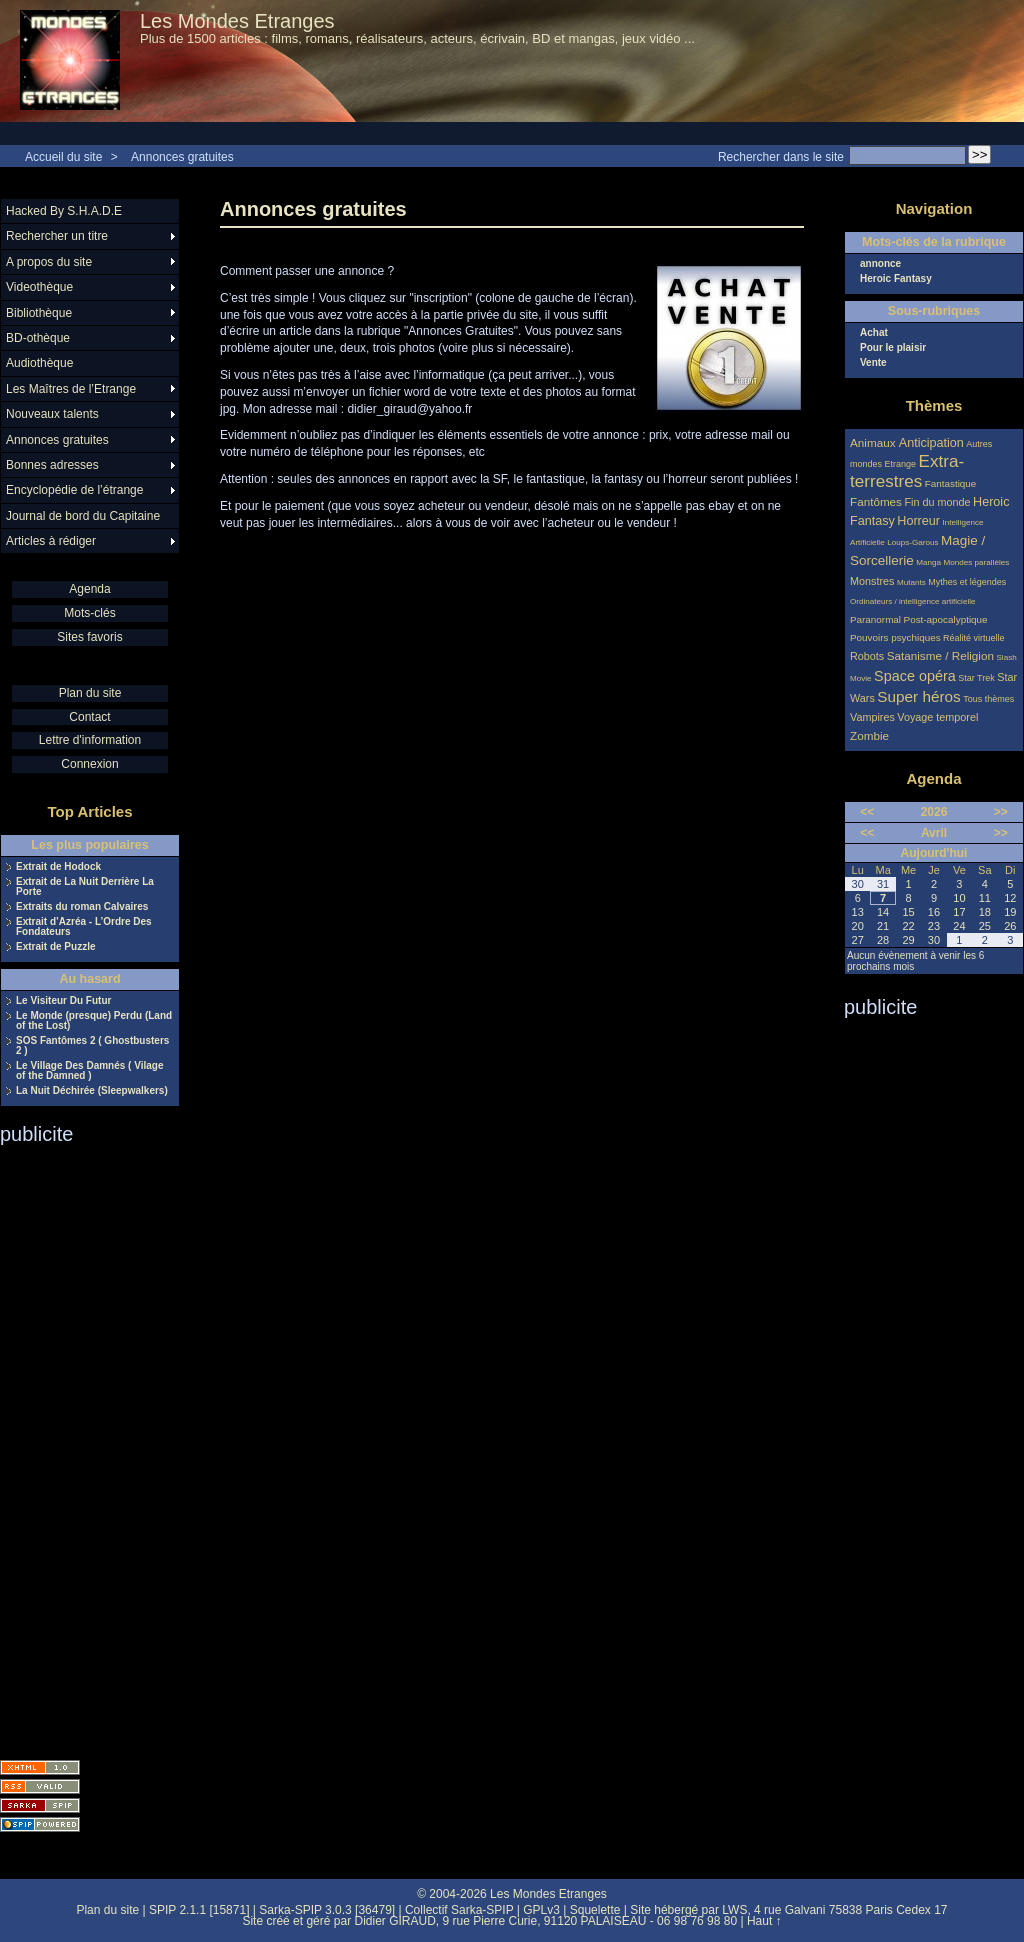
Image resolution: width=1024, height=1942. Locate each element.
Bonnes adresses (52, 465)
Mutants (911, 582)
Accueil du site (63, 157)
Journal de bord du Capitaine (83, 516)
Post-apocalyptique (946, 619)
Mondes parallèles (977, 562)
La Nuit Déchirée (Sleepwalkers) (92, 1091)
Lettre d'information (90, 740)
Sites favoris (89, 637)
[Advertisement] (80, 1446)
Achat (874, 333)
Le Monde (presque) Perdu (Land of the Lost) (94, 1021)
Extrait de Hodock (58, 867)
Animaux (874, 442)
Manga (928, 562)
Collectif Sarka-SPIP (459, 1910)
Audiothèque (39, 363)
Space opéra (915, 676)
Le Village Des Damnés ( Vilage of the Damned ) (89, 1071)
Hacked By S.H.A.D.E (64, 211)
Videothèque (39, 287)
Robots (867, 656)
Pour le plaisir (893, 348)
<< (867, 812)
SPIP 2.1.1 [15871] (199, 1910)
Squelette (595, 1910)
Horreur (918, 521)
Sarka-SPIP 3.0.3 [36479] (327, 1910)
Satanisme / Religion (940, 655)
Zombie (869, 735)
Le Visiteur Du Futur (63, 1001)
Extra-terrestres (907, 471)
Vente (873, 363)
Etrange (901, 464)
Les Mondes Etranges (237, 21)
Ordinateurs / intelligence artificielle (913, 601)
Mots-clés (89, 613)
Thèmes (934, 405)
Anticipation (931, 443)
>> (1001, 812)
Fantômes (876, 501)
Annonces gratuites (182, 157)
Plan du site (90, 693)
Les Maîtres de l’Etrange (71, 389)
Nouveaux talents (52, 414)
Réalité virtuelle (974, 638)
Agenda (89, 589)
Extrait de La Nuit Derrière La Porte (85, 887)
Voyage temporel (937, 717)
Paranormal (875, 619)
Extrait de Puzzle (55, 947)
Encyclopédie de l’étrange (74, 490)
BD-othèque (38, 338)
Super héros (918, 696)
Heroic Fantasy (896, 279)
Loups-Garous (912, 542)
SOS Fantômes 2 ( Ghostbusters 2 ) (92, 1046)
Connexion (89, 764)
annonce (880, 264)
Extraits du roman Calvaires (82, 907)
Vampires (872, 717)
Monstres (872, 581)
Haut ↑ (764, 1921)
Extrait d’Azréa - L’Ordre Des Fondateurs (84, 927)
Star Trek (976, 678)
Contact (89, 717)
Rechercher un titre (57, 236)
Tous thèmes (988, 699)
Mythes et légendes (967, 582)
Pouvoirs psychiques (895, 637)
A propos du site (49, 262)
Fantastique (951, 483)
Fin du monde (937, 502)
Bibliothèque (39, 313)
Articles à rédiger (51, 541)
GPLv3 (541, 1910)
